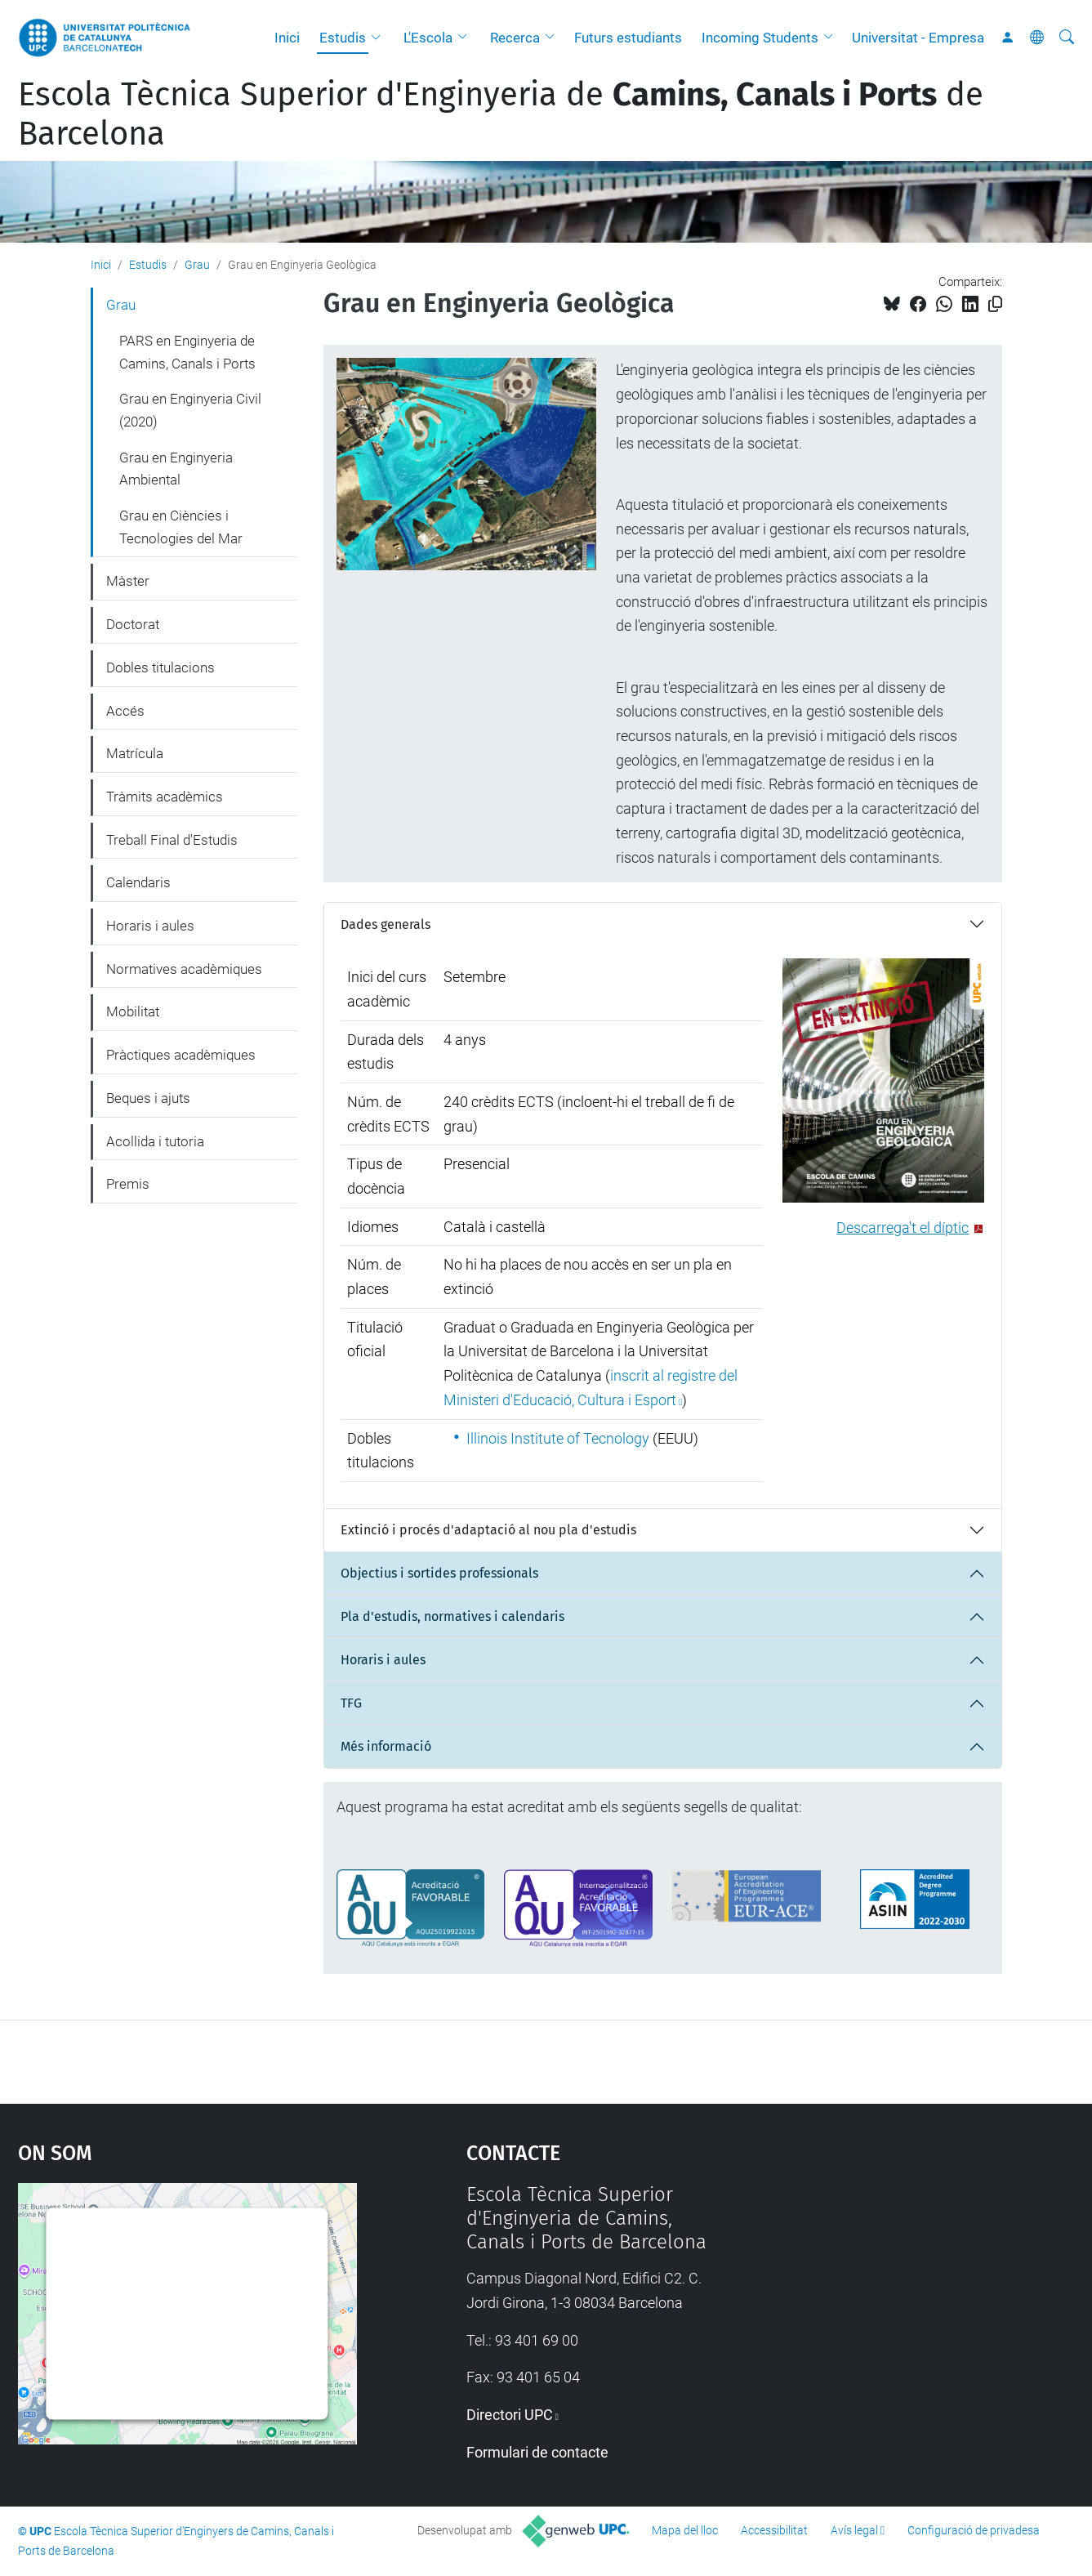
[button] (379, 37)
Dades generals (385, 924)
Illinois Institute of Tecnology (557, 1438)
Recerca (515, 37)
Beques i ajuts (148, 1098)
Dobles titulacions (160, 667)
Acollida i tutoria (155, 1141)
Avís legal (854, 2530)
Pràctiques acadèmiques (181, 1055)
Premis (127, 1184)
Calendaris (138, 882)
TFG (351, 1703)
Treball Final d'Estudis (172, 840)
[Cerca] (1066, 37)
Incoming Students (760, 37)
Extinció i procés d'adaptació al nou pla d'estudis (488, 1530)
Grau (197, 264)
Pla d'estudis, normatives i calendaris (452, 1616)
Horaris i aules (383, 1659)
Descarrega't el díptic (902, 1227)
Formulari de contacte (537, 2452)
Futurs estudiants (628, 37)
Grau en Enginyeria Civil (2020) (190, 410)
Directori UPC (509, 2414)
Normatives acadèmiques (184, 969)
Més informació (386, 1746)
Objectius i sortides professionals (439, 1573)
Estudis (342, 37)
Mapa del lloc (685, 2530)
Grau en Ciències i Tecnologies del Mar (181, 527)
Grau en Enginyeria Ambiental (176, 469)
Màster (127, 581)
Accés (125, 711)
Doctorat (132, 624)
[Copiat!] (995, 304)
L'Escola (427, 37)
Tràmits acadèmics (164, 796)
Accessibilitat (774, 2530)
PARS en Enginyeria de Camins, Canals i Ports (187, 352)
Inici (287, 37)
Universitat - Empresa (918, 37)
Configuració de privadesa (973, 2530)
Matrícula (134, 753)
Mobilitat (132, 1011)
